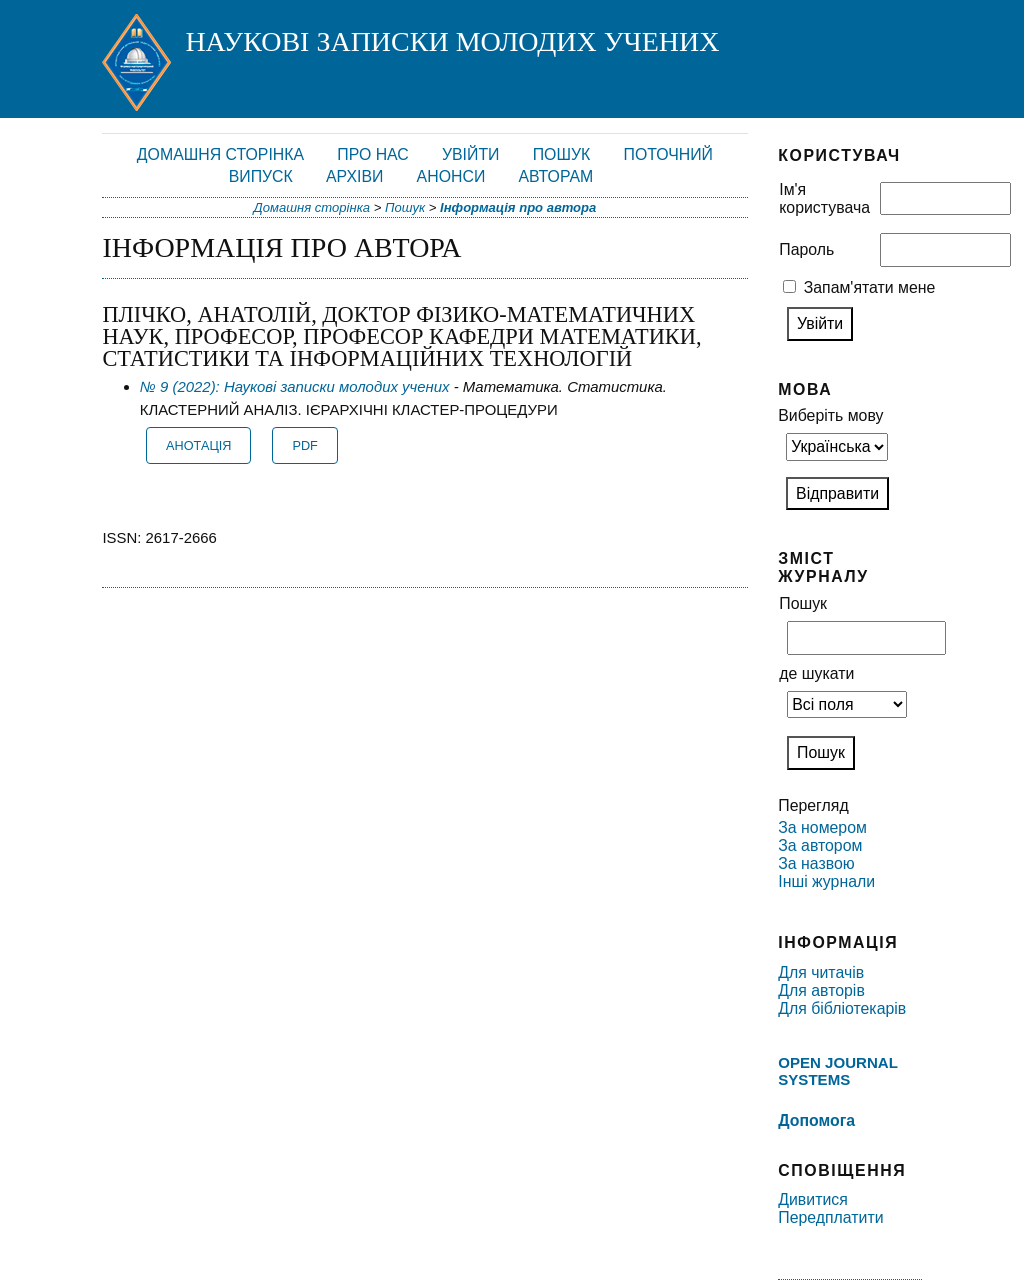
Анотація (198, 446)
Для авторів (821, 990)
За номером (822, 827)
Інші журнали (826, 881)
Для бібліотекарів (842, 1008)
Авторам (555, 176)
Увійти (471, 154)
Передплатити (830, 1217)
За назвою (816, 863)
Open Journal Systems (837, 1071)
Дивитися (813, 1199)
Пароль (806, 249)
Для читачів (821, 972)
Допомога (816, 1120)
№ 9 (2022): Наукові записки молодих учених (295, 386)
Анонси (451, 176)
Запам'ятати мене (870, 287)
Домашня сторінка (220, 154)
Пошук (562, 154)
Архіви (354, 176)
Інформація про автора (518, 207)
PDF (305, 446)
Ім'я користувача (824, 198)
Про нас (373, 154)
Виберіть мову (830, 415)
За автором (820, 845)
